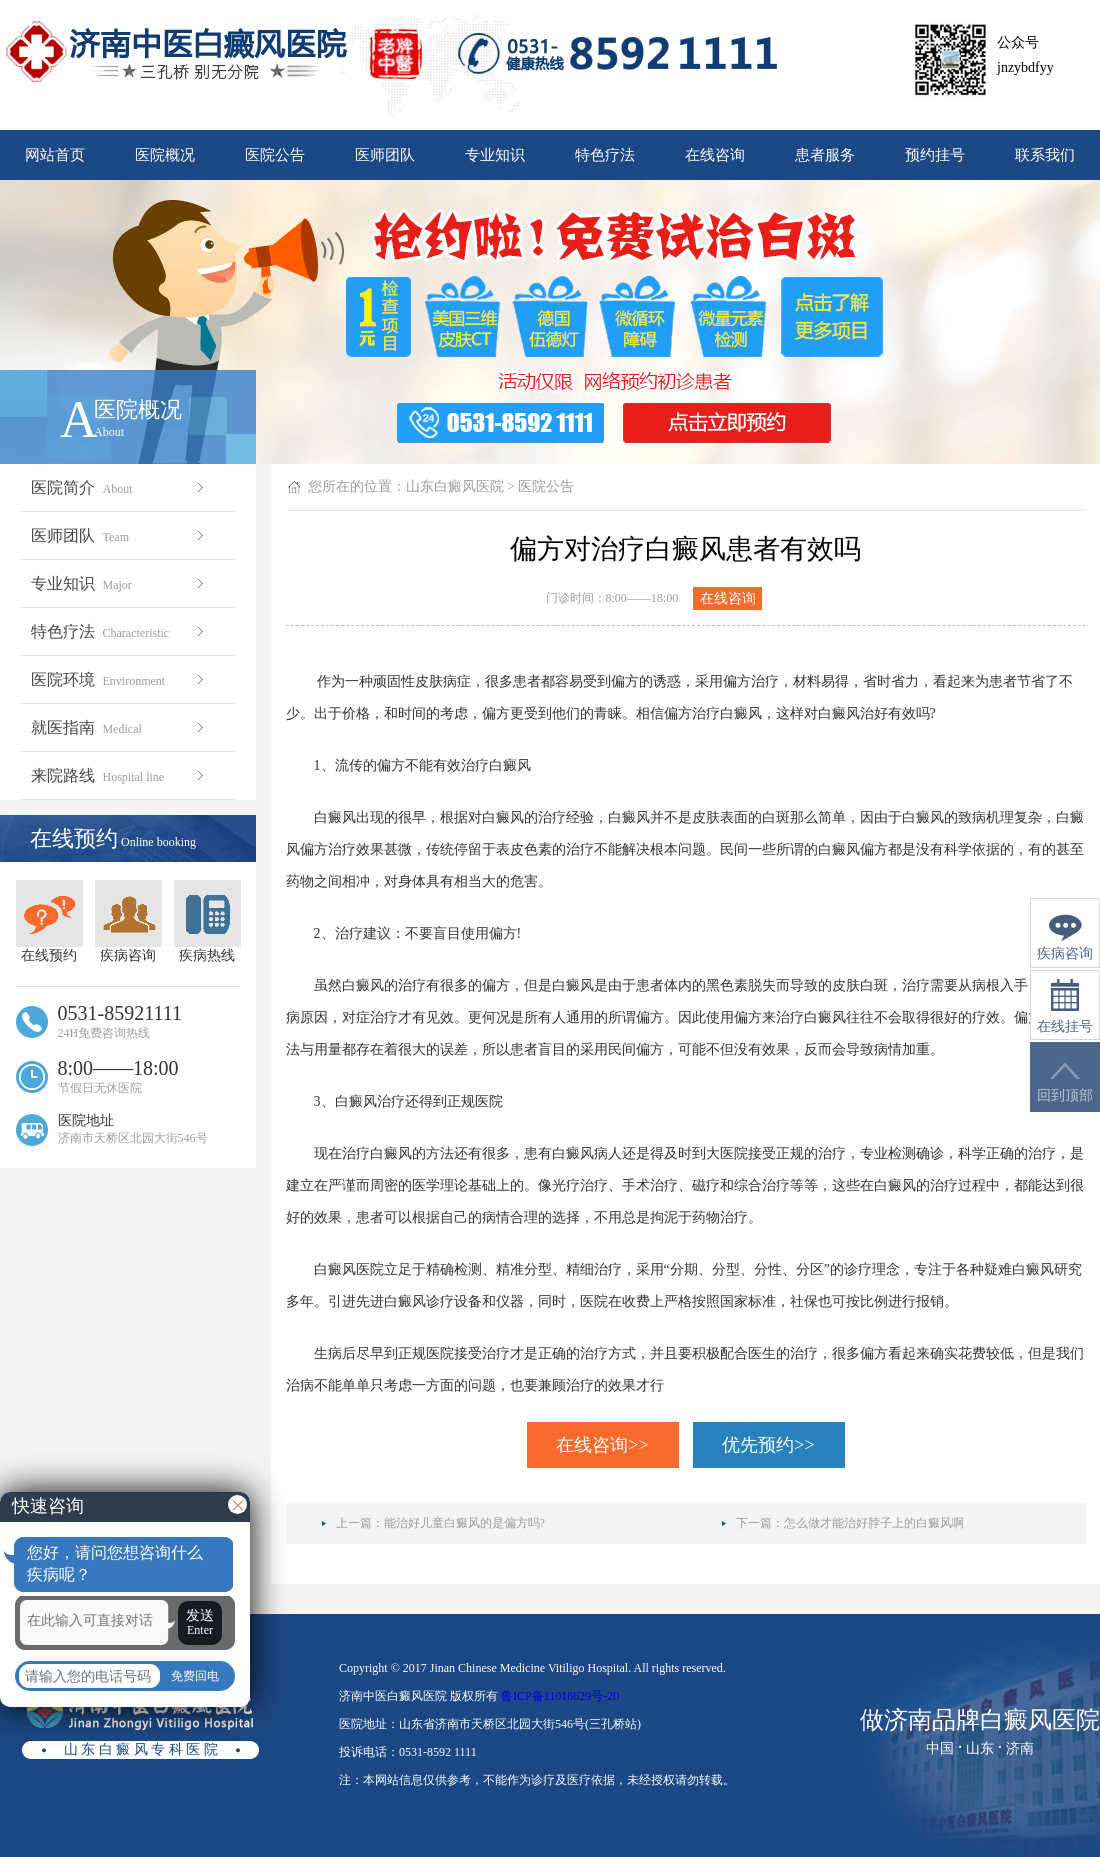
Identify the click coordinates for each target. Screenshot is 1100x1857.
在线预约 (49, 921)
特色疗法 (605, 155)
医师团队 (385, 155)
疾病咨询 (128, 921)
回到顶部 (1065, 1082)
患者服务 (825, 155)
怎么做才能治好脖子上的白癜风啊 (874, 1523)
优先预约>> (768, 1445)
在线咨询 (715, 155)
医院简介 (119, 487)
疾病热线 (207, 921)
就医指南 (119, 727)
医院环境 (119, 679)
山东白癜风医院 (455, 486)
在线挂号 (1065, 1006)
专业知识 (495, 155)
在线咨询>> (602, 1445)
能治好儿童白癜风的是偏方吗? (464, 1523)
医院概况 (165, 155)
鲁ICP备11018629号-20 (560, 1696)
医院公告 (275, 155)
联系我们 (1045, 155)
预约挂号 (935, 155)
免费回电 (195, 1676)
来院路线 (119, 775)
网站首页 (55, 155)
